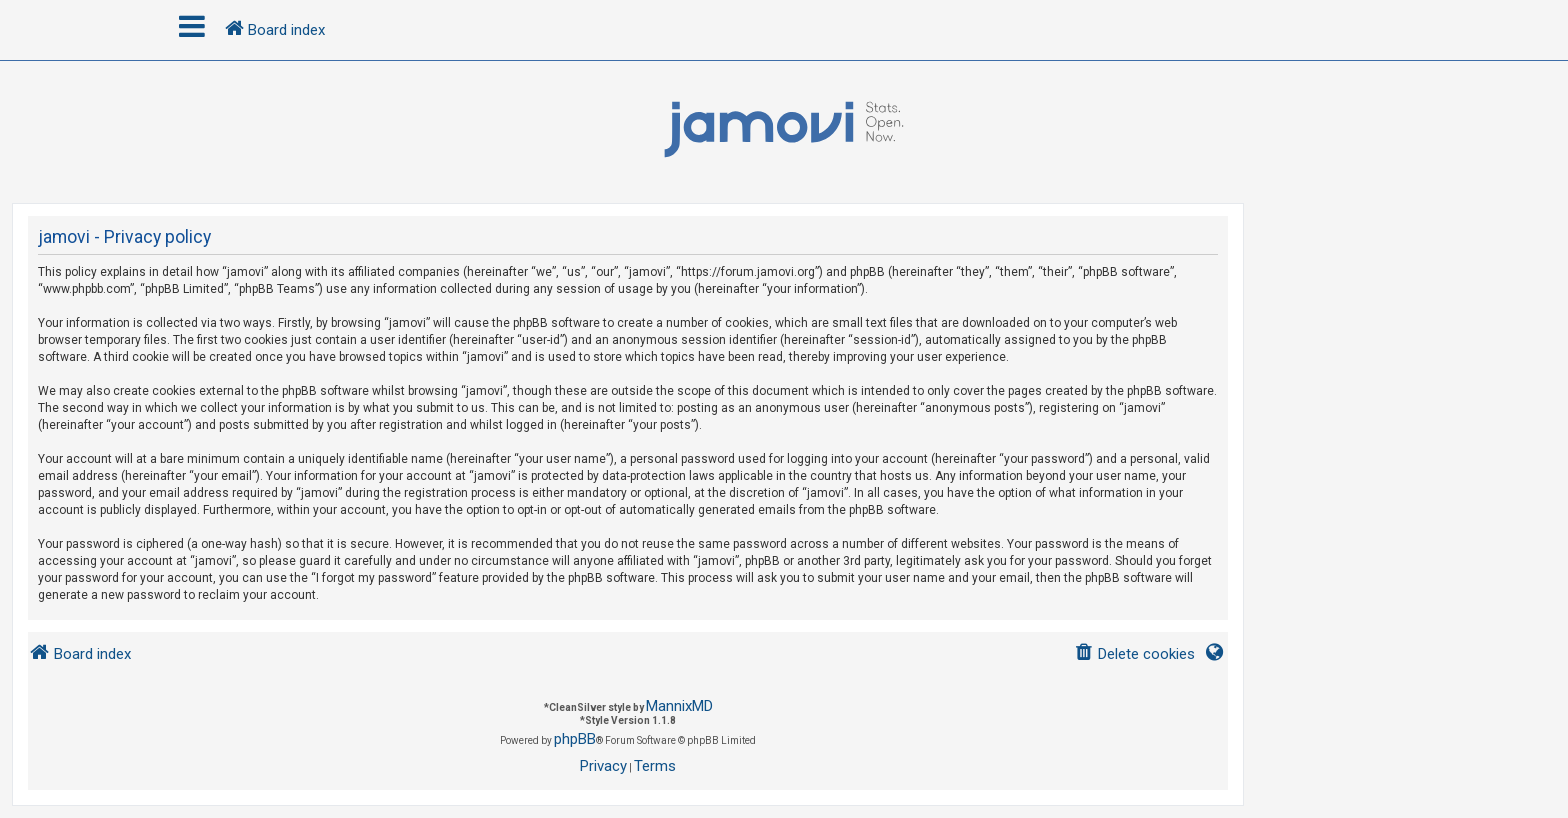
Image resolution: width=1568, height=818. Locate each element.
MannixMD (679, 706)
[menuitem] (1134, 654)
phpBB (575, 739)
